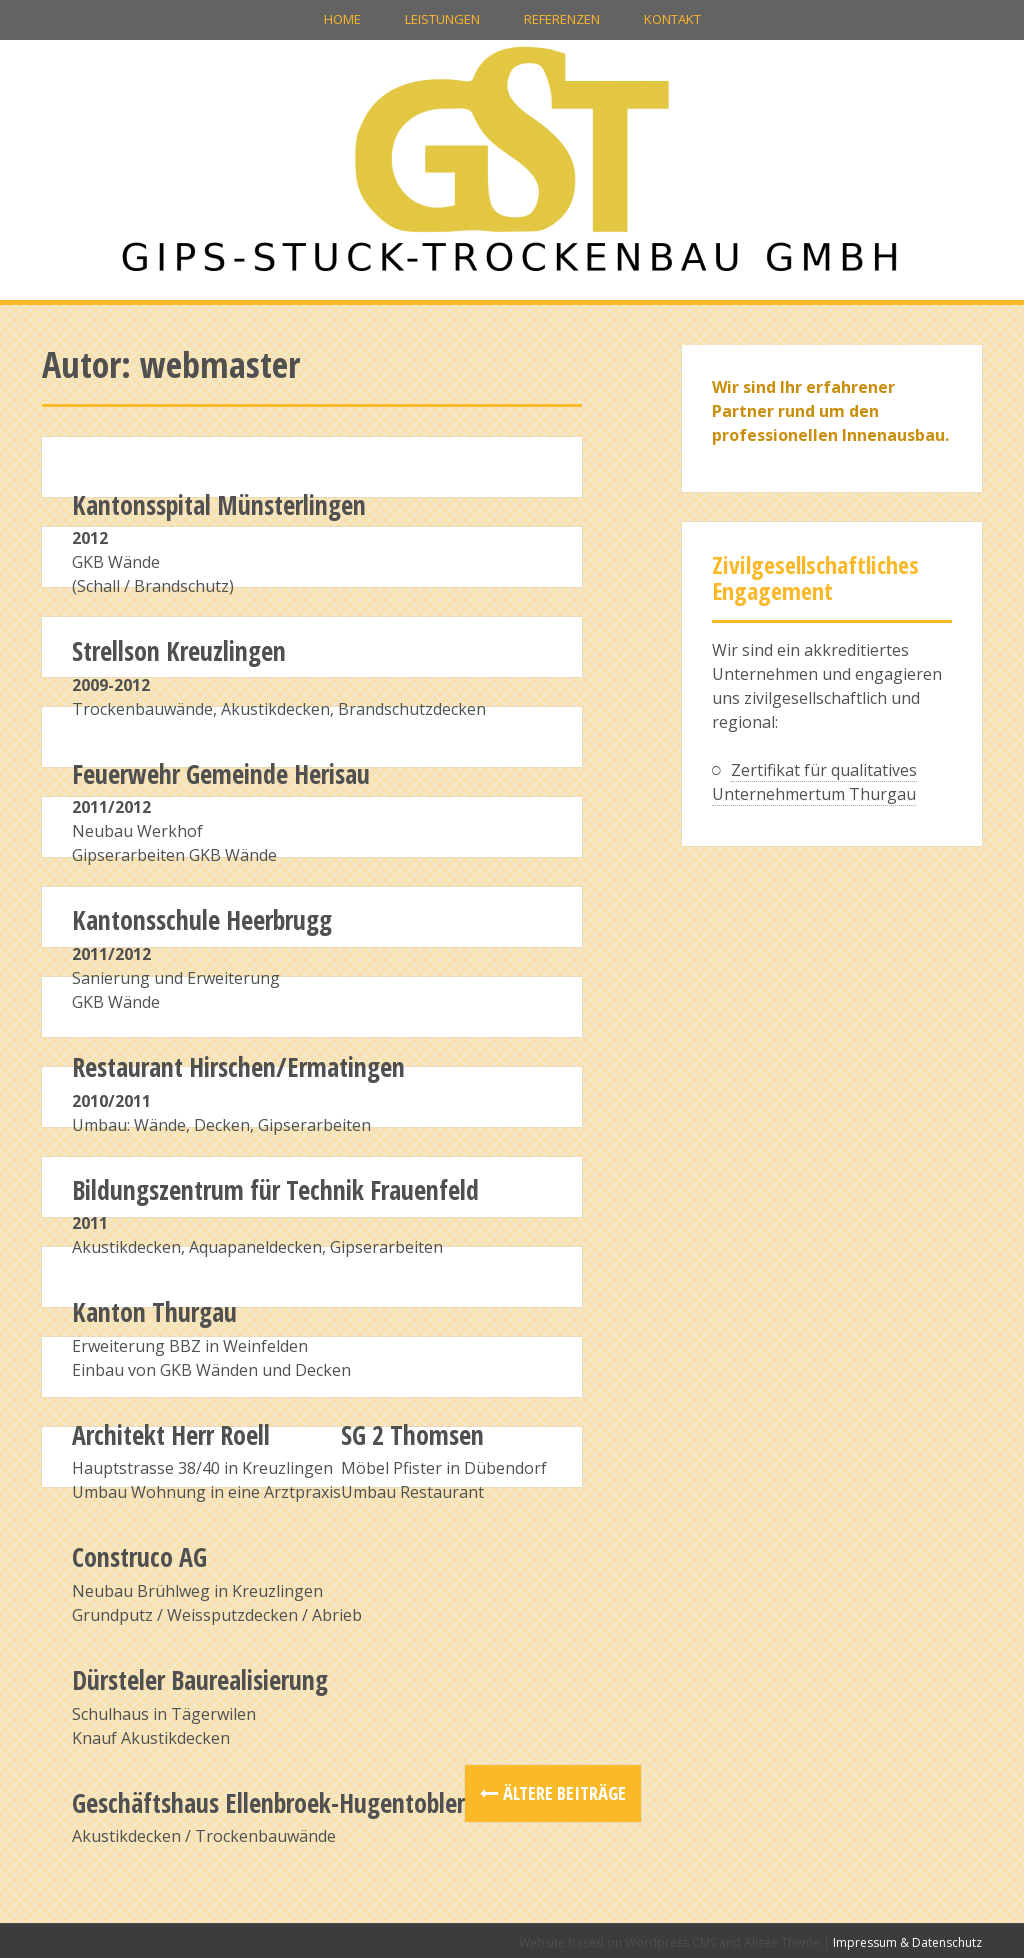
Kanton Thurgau (154, 1312)
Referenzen (562, 19)
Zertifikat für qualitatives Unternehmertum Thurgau (814, 782)
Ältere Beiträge (564, 1793)
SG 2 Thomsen (412, 1435)
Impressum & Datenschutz (907, 1942)
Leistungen (442, 19)
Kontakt (672, 19)
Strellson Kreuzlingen (179, 651)
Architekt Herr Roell (171, 1435)
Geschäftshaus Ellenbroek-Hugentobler (268, 1803)
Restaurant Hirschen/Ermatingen (238, 1067)
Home (342, 19)
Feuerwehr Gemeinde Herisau (221, 774)
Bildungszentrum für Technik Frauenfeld (275, 1190)
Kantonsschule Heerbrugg (202, 920)
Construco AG (139, 1557)
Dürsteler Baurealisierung (200, 1680)
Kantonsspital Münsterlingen (219, 505)
